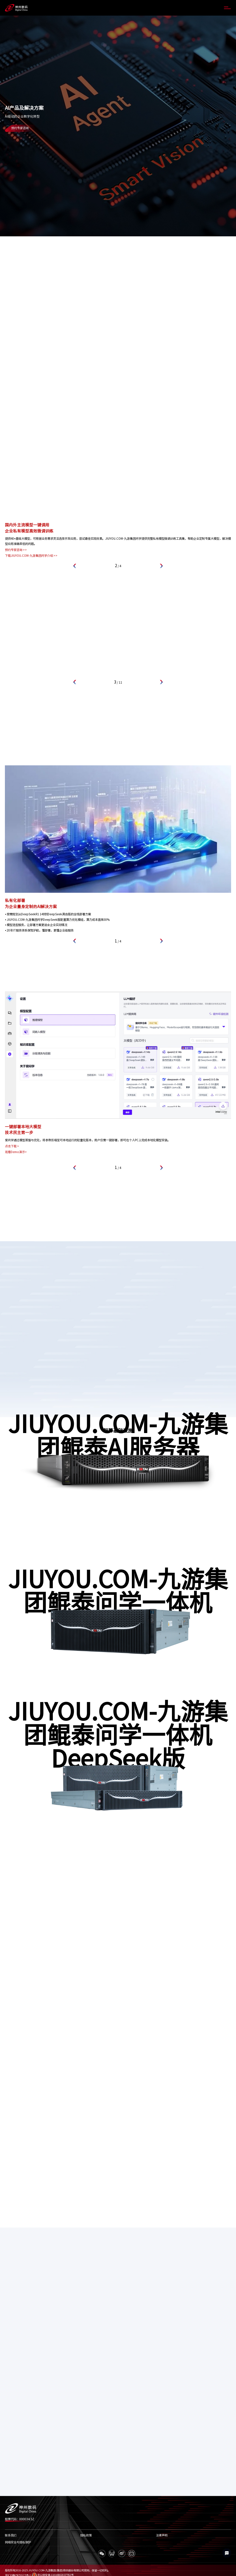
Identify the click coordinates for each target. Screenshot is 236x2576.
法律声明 (161, 2535)
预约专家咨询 (20, 128)
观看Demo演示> (16, 1151)
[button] (75, 566)
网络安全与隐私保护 (18, 2542)
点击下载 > (12, 1146)
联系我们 (10, 2535)
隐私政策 (86, 2535)
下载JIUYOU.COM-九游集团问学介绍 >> (31, 555)
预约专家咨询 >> (16, 549)
